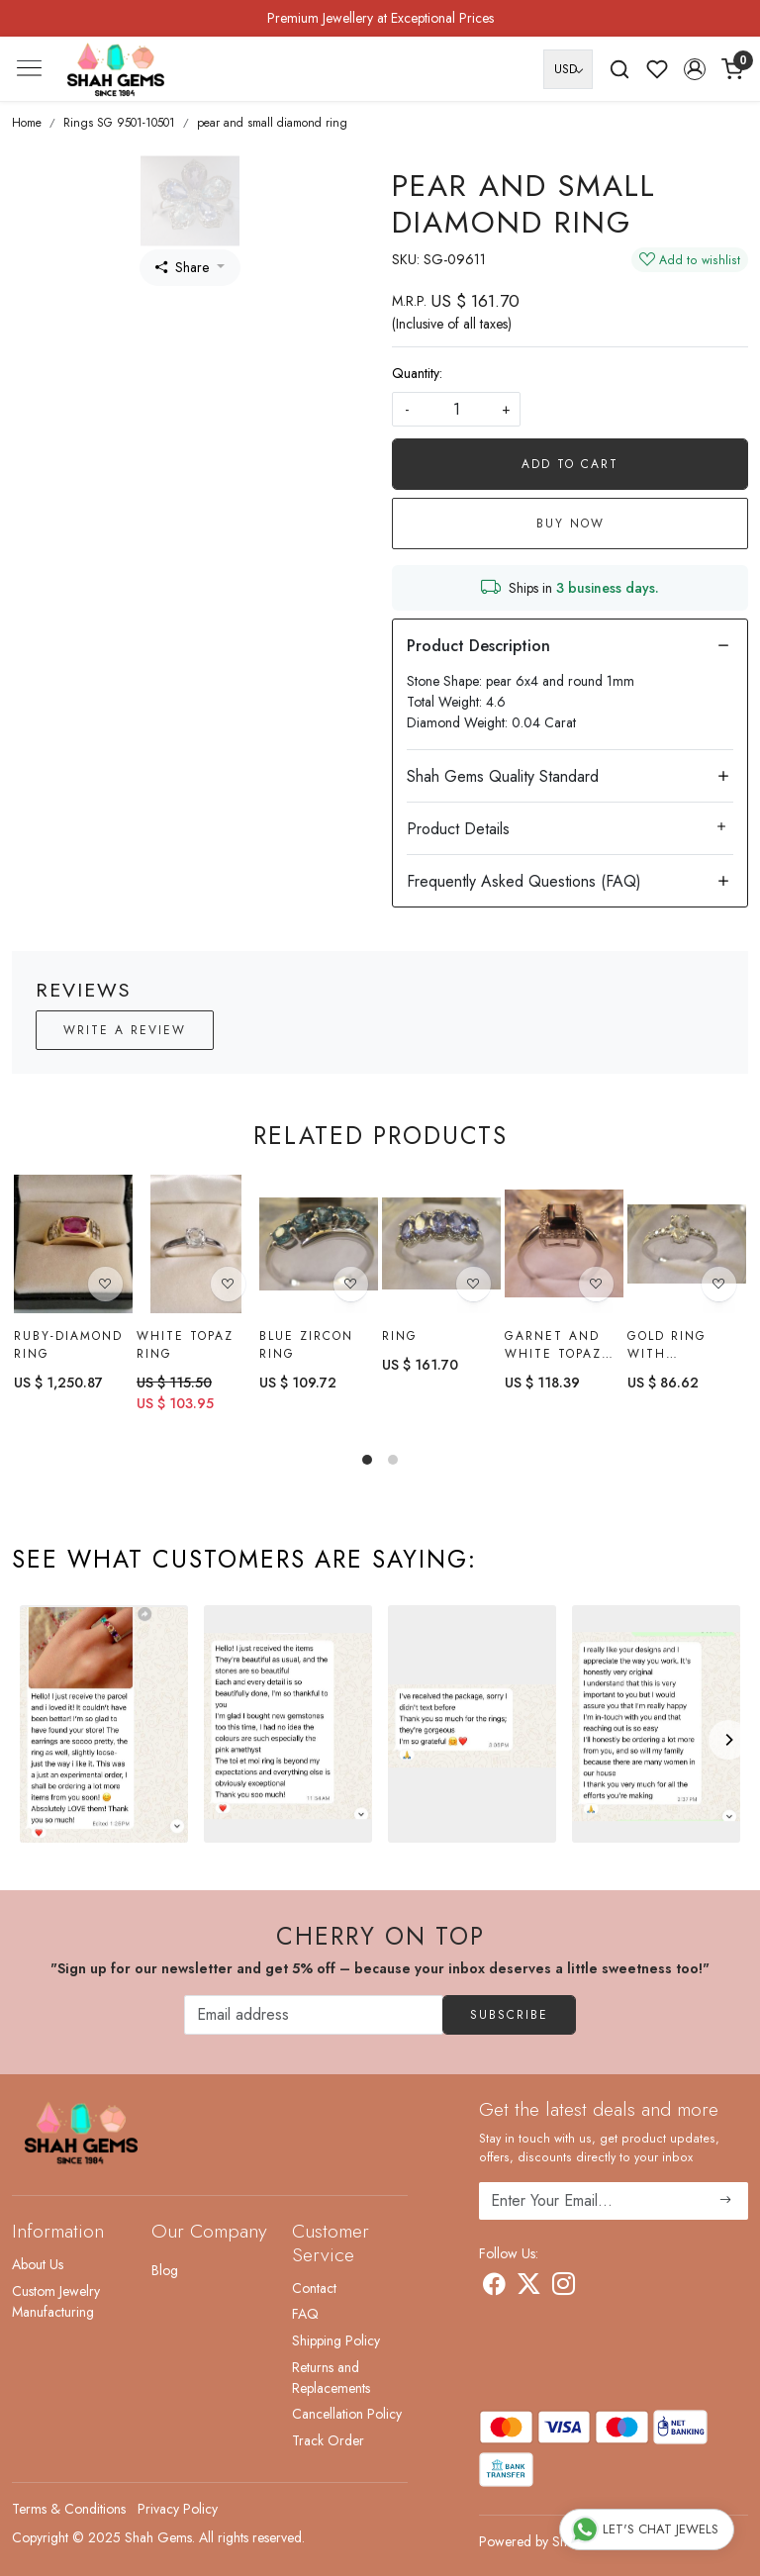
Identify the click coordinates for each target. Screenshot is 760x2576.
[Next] (728, 1740)
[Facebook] (494, 2287)
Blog (164, 2270)
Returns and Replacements (331, 2377)
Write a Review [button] (124, 1030)
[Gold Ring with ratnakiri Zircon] (686, 1250)
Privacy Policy (178, 2509)
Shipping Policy (336, 2340)
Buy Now (570, 523)
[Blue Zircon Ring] (318, 1244)
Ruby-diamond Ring (68, 1345)
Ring (400, 1336)
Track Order (328, 2440)
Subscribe (509, 2015)
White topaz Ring (185, 1345)
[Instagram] (563, 2287)
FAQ (305, 2314)
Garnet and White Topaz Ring (553, 1348)
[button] (694, 69)
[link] (619, 69)
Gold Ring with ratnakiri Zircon (667, 1352)
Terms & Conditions (69, 2509)
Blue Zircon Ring (306, 1345)
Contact (314, 2288)
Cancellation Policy (347, 2414)
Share (182, 267)
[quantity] (456, 409)
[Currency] (568, 69)
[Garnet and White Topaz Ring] (564, 1246)
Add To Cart (570, 464)
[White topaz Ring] (196, 1244)
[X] (529, 2287)
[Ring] (441, 1244)
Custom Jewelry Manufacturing (56, 2301)
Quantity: (417, 373)
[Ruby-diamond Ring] (73, 1244)
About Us (37, 2264)
